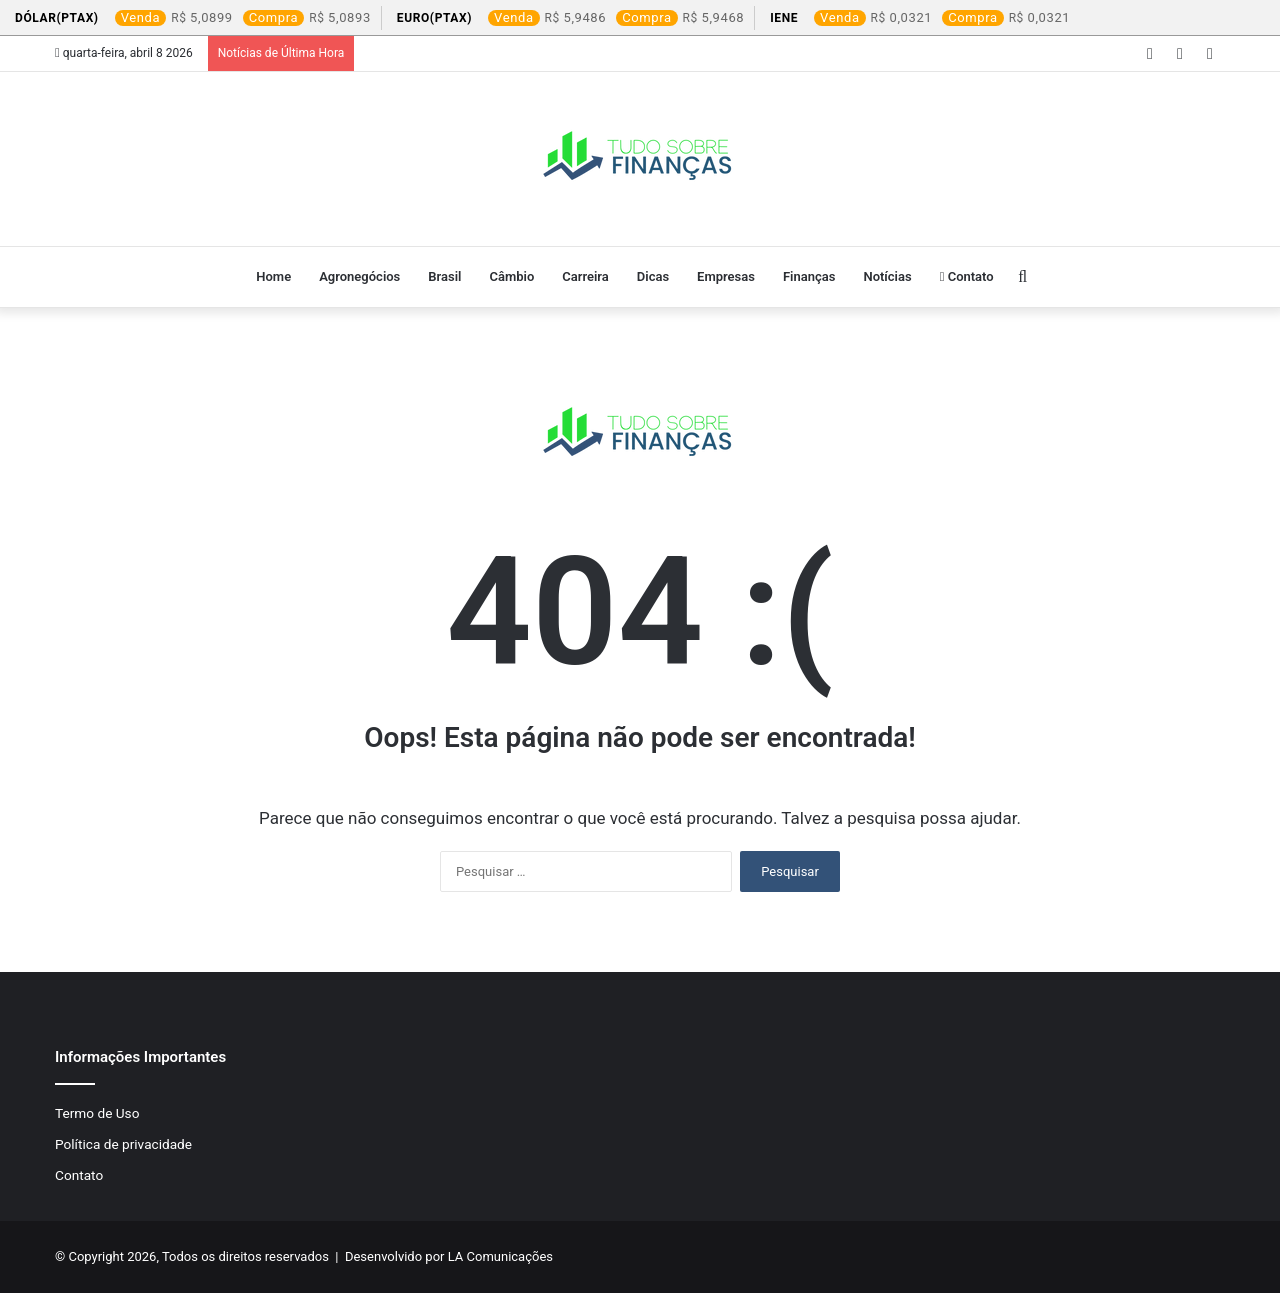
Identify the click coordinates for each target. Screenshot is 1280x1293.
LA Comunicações (498, 1256)
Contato (967, 276)
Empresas (726, 276)
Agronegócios (359, 276)
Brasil (444, 276)
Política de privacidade (123, 1144)
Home (273, 276)
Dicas (653, 276)
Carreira (585, 276)
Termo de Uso (97, 1113)
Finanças (809, 276)
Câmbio (511, 276)
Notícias (887, 276)
